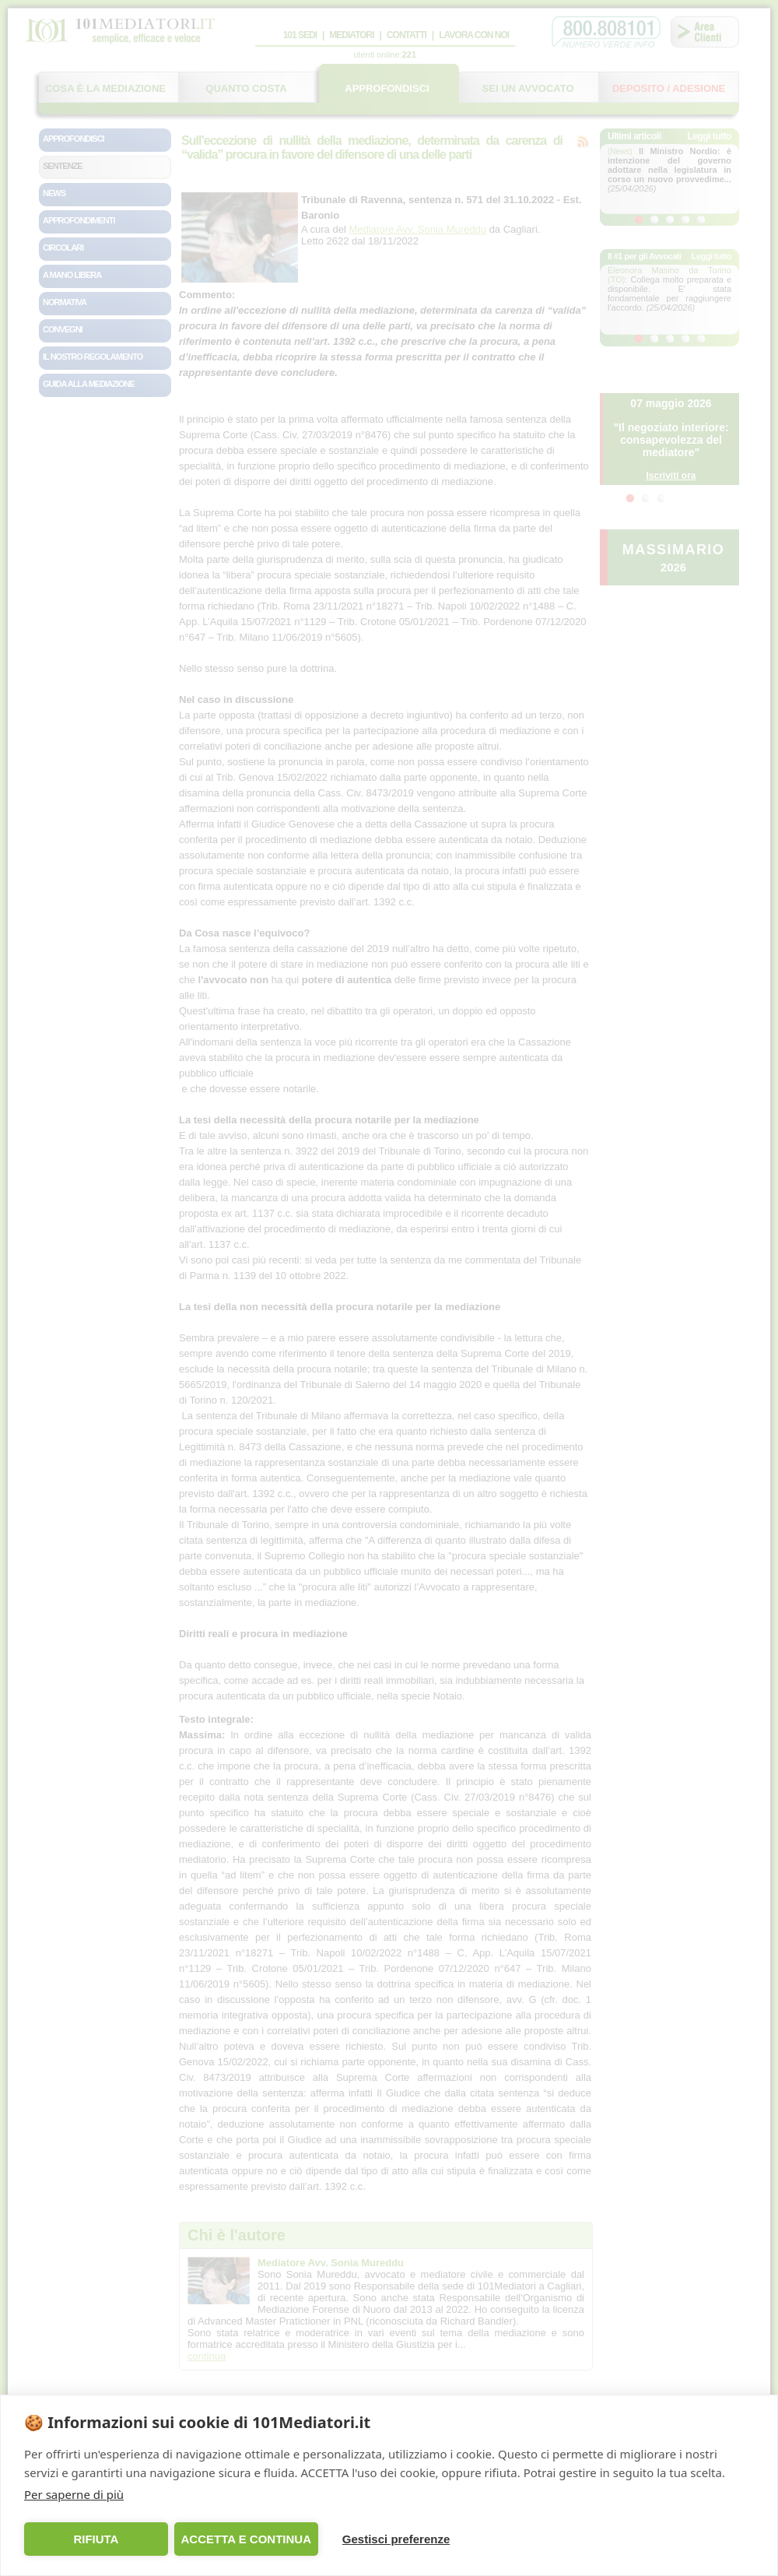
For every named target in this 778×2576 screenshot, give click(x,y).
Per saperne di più (74, 2494)
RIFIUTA (95, 2539)
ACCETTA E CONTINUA (245, 2539)
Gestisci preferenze (396, 2539)
